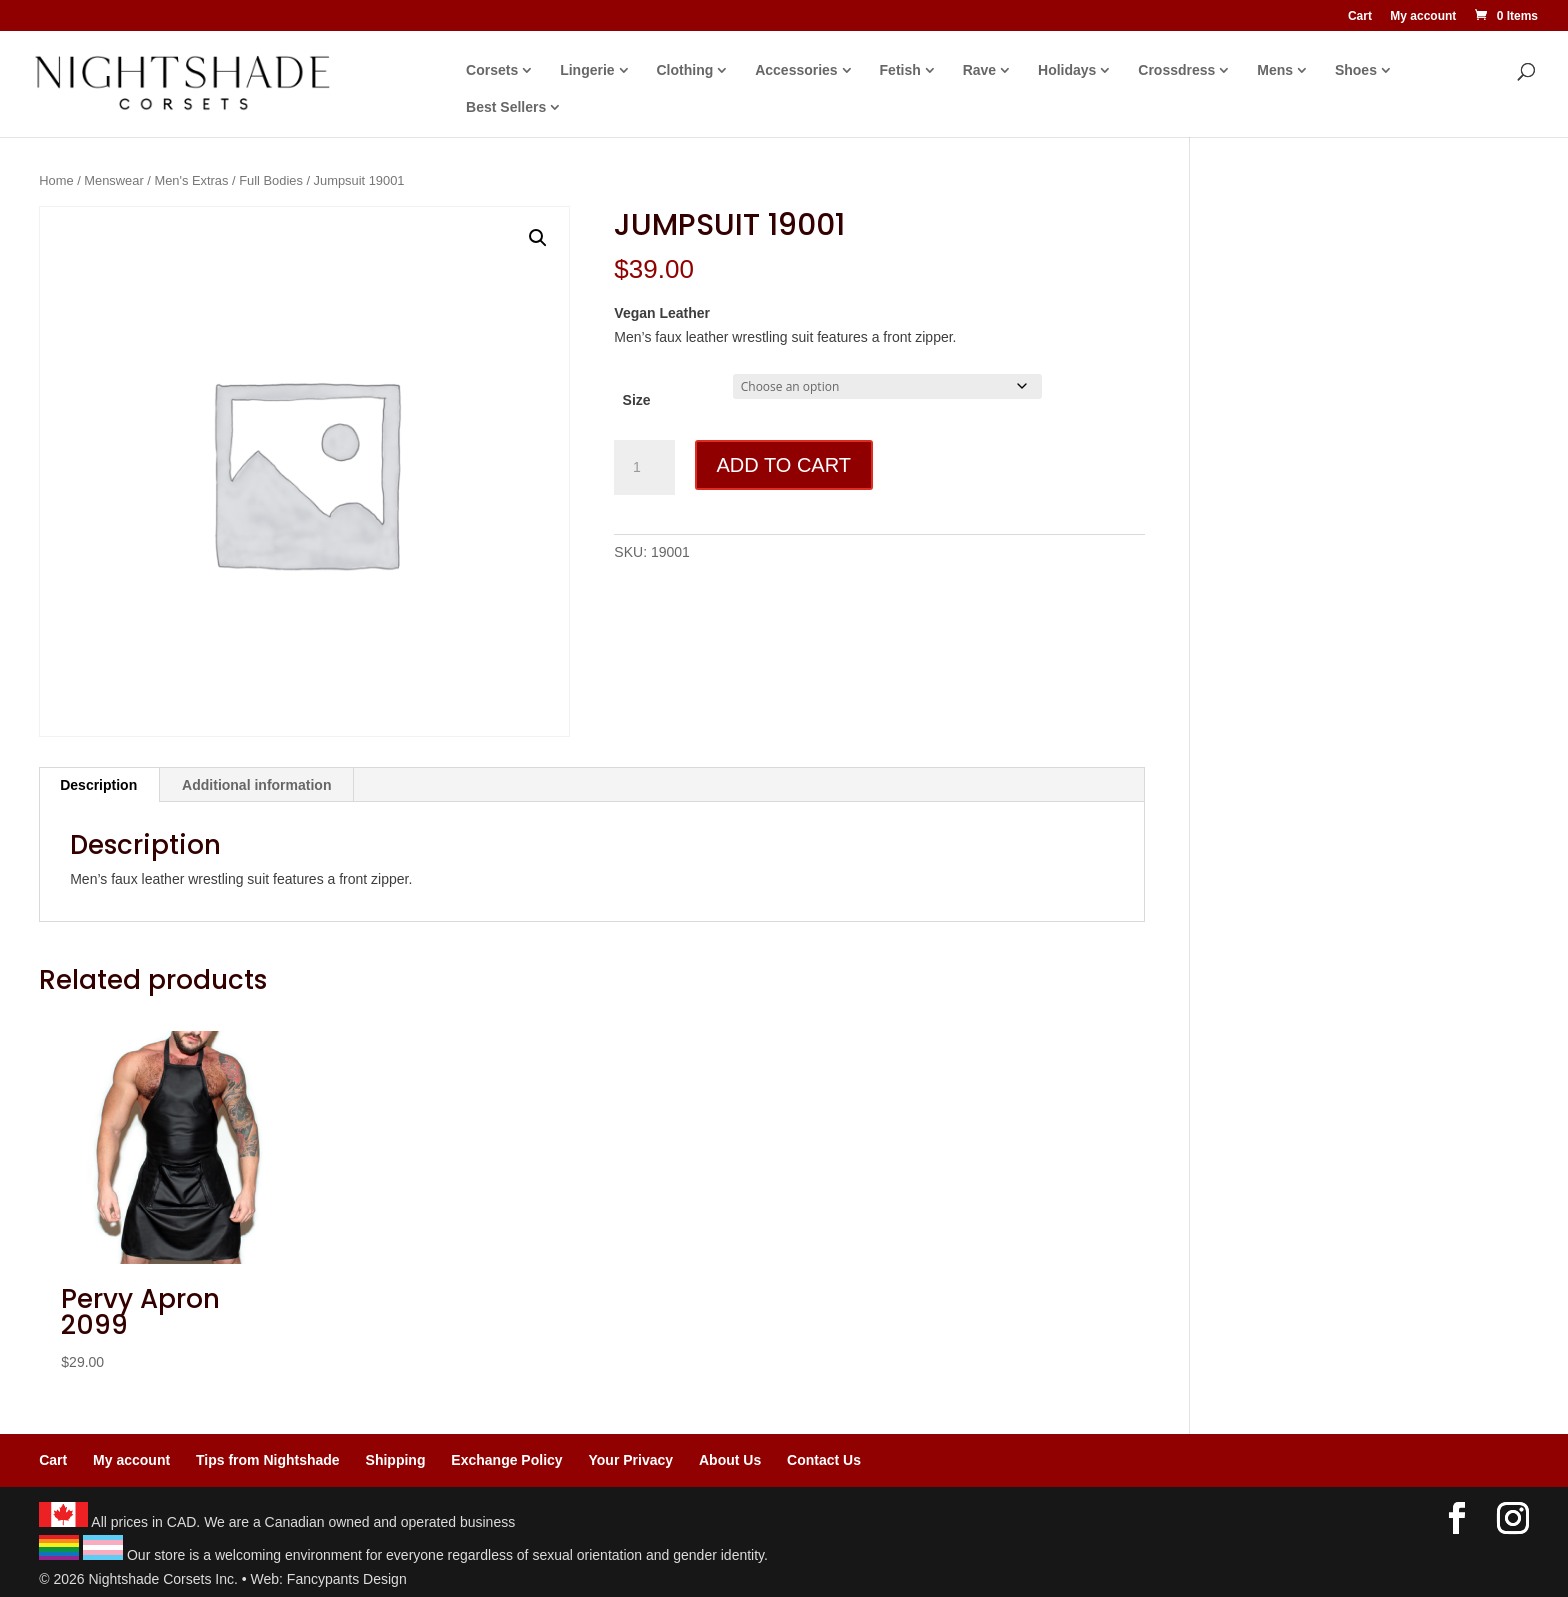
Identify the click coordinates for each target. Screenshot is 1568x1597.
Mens (1275, 70)
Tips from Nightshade (268, 1460)
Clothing (685, 70)
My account (1423, 16)
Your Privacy (631, 1460)
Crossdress (1176, 70)
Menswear (113, 180)
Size (637, 400)
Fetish (900, 70)
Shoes (1356, 70)
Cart (1360, 16)
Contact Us (824, 1460)
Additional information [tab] (256, 785)
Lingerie (587, 70)
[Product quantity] (644, 468)
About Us (730, 1460)
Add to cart (784, 465)
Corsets (492, 70)
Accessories (796, 70)
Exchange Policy (506, 1460)
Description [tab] (98, 785)
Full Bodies (271, 180)
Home (56, 180)
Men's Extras (191, 180)
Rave (979, 70)
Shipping (396, 1460)
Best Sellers (506, 107)
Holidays (1067, 70)
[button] (538, 238)
